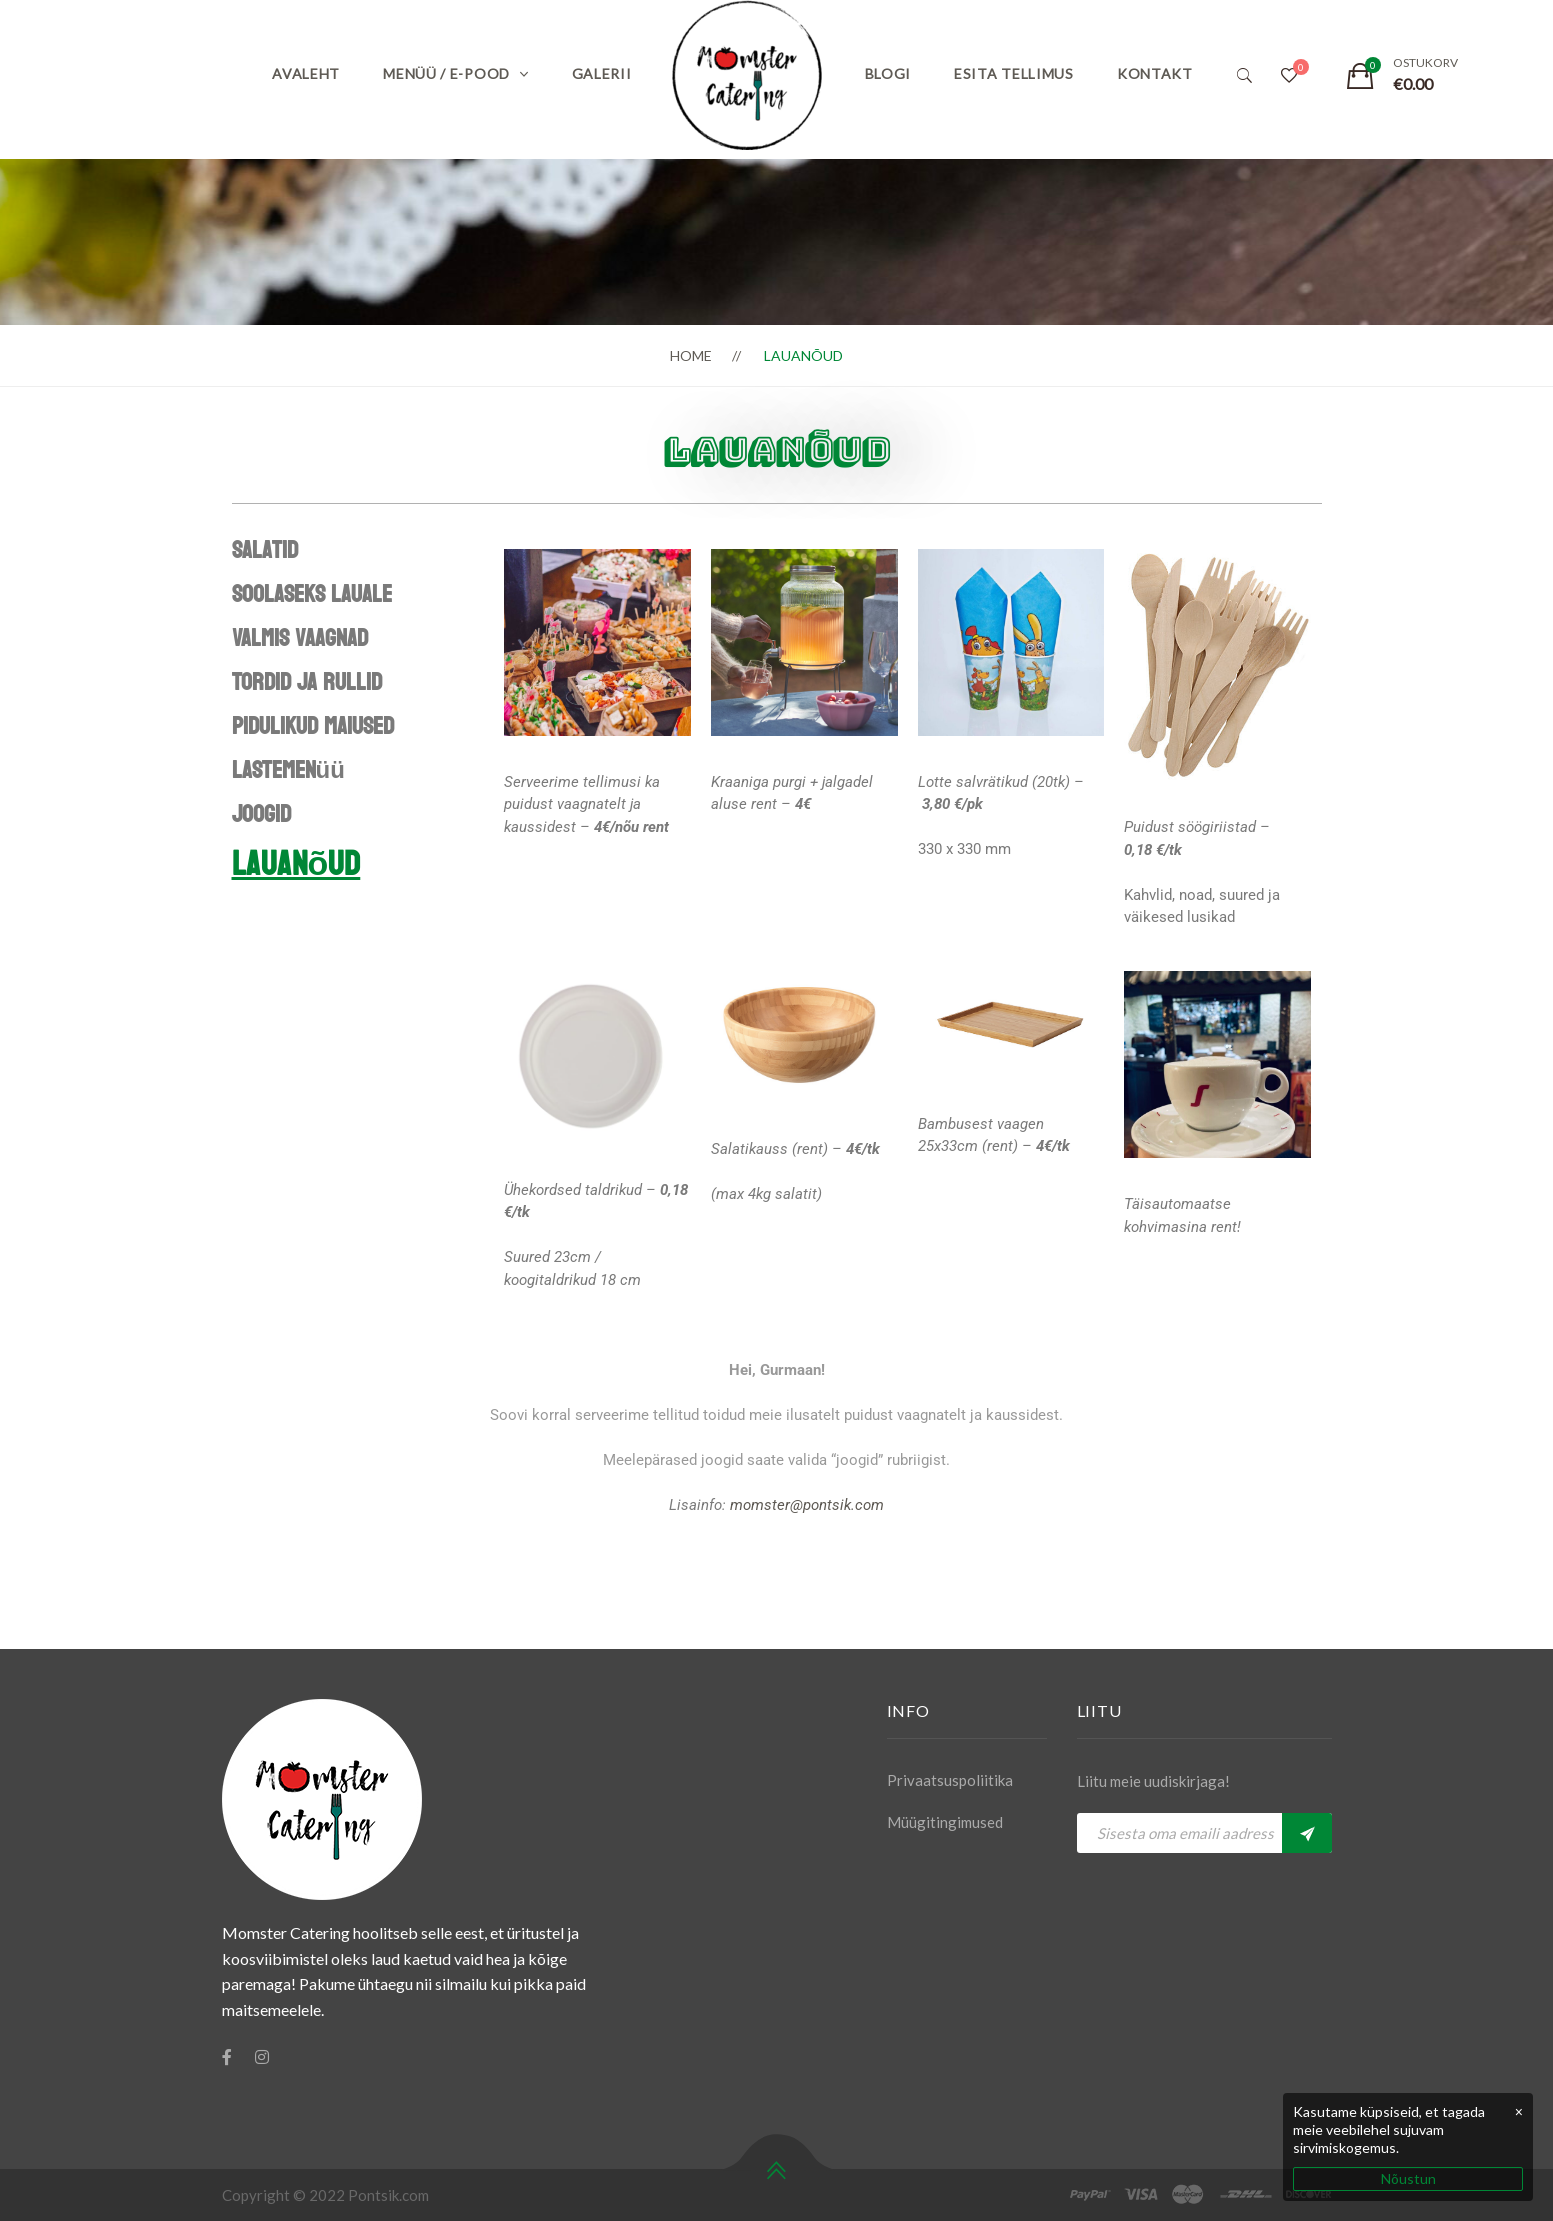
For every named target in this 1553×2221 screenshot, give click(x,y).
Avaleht (306, 73)
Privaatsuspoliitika (950, 1780)
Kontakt (1155, 73)
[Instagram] (262, 2057)
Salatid (265, 550)
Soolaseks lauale (312, 594)
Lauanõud (296, 864)
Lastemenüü (288, 770)
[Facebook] (227, 2057)
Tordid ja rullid (307, 682)
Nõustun (1408, 2178)
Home (691, 355)
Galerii (602, 73)
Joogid (261, 814)
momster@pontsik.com (807, 1505)
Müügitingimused (945, 1822)
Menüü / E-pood (446, 73)
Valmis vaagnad (300, 638)
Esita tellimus (1014, 73)
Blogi (888, 73)
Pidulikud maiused (313, 726)
